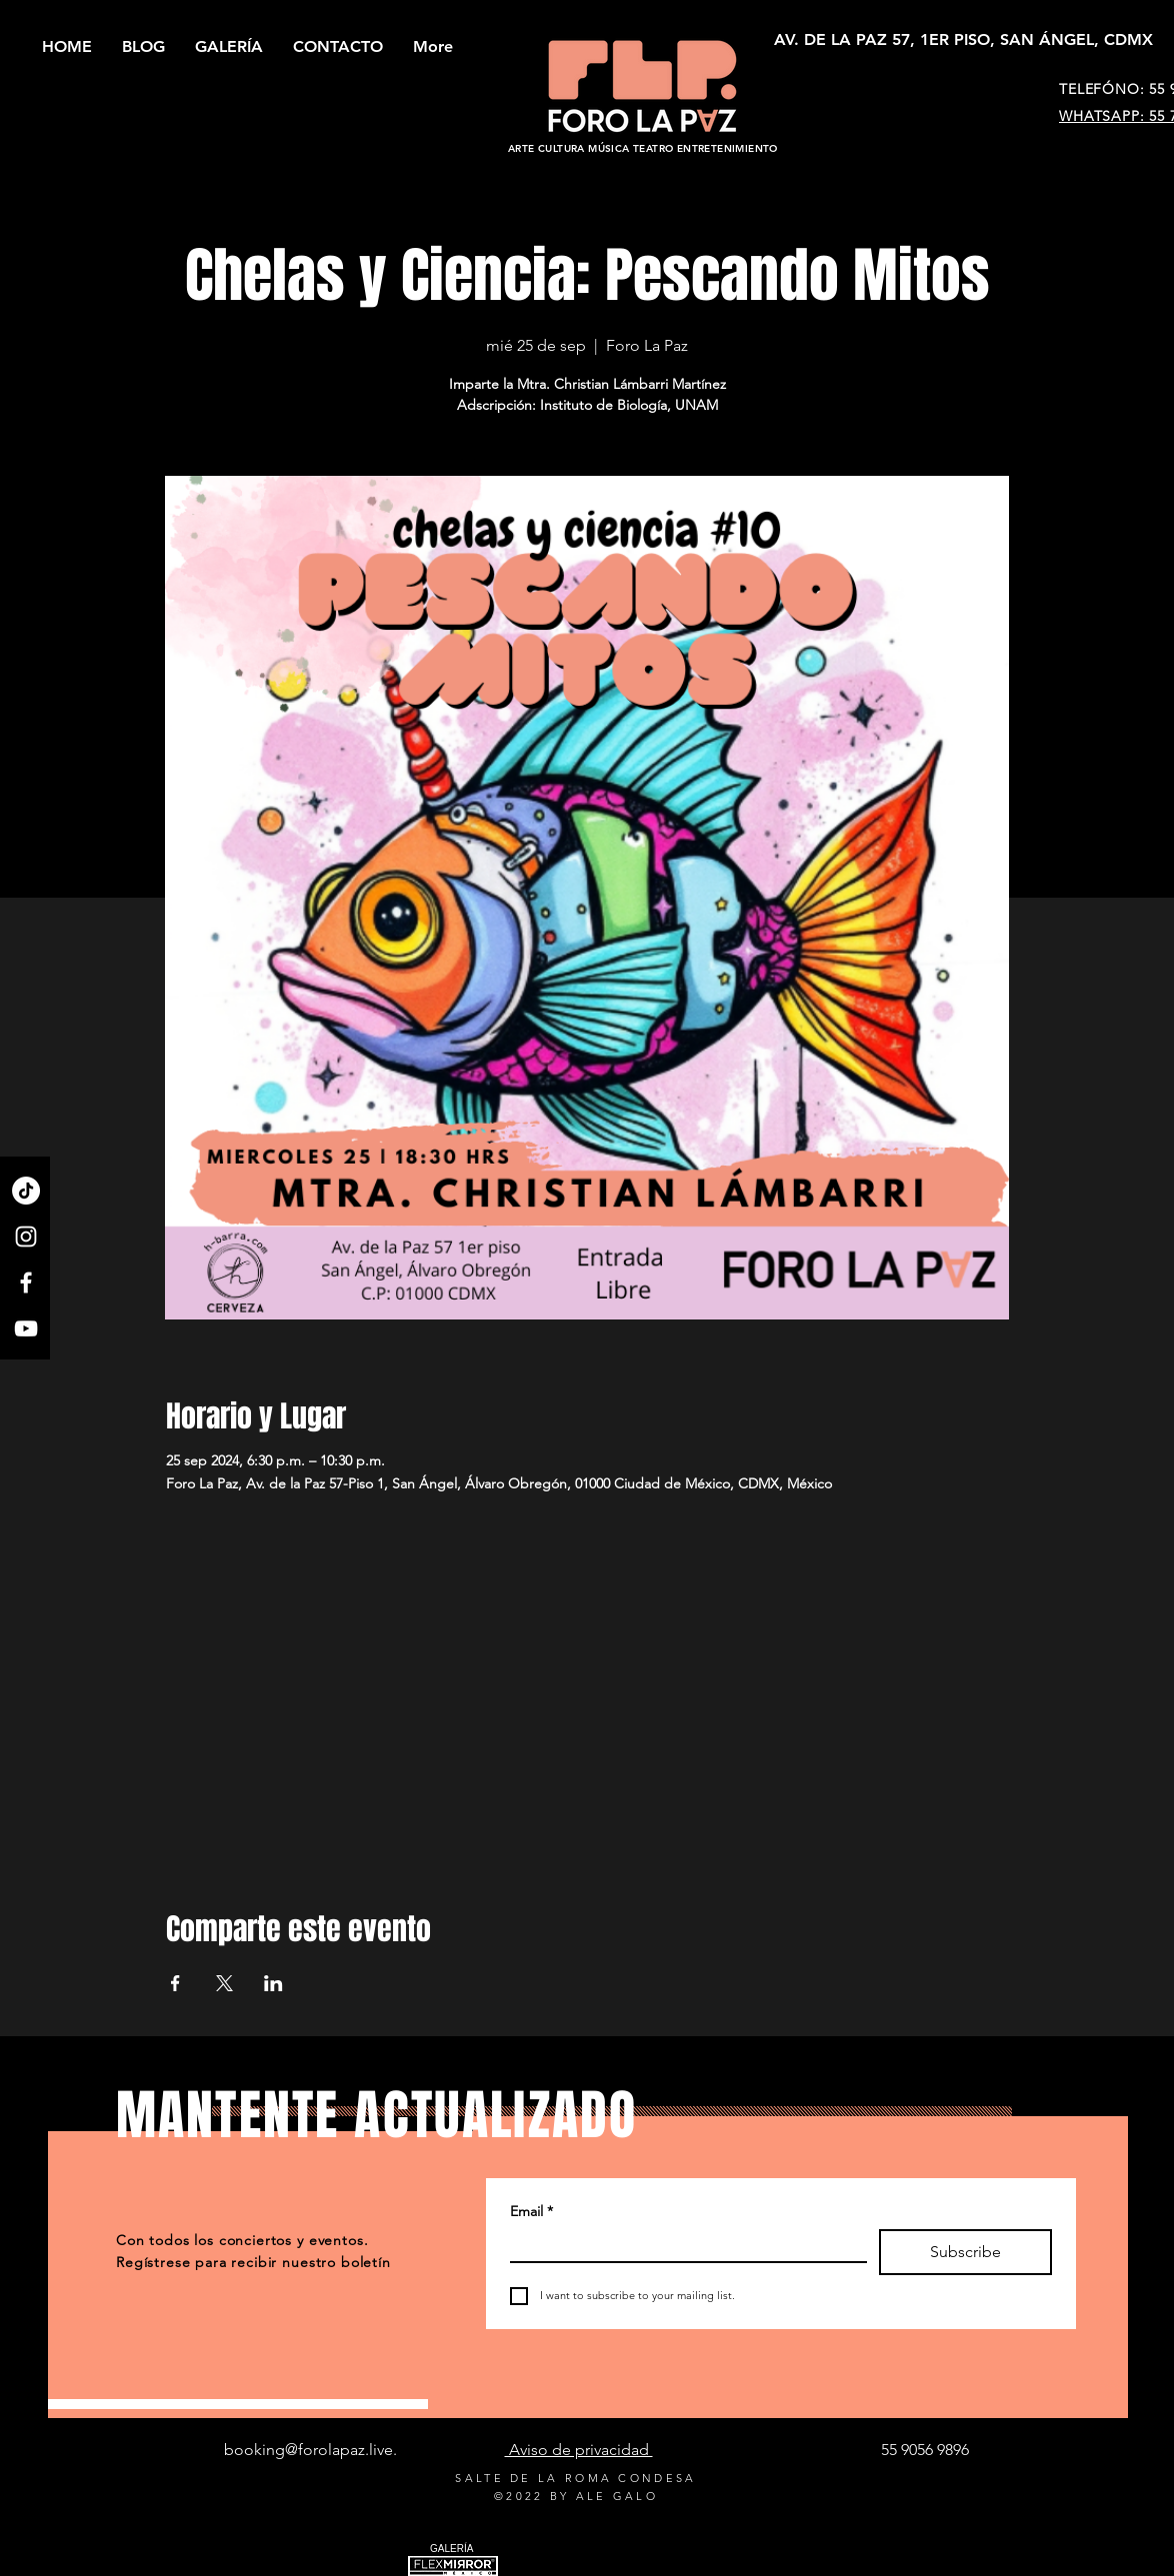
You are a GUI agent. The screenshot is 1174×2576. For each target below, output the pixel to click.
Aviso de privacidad (579, 2449)
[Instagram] (26, 1237)
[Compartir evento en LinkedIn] (273, 1983)
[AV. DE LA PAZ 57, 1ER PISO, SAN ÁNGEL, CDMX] (963, 40)
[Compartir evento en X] (224, 1983)
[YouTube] (26, 1328)
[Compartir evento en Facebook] (175, 1983)
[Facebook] (26, 1282)
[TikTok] (26, 1191)
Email (531, 2212)
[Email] (682, 2244)
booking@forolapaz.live (308, 2449)
